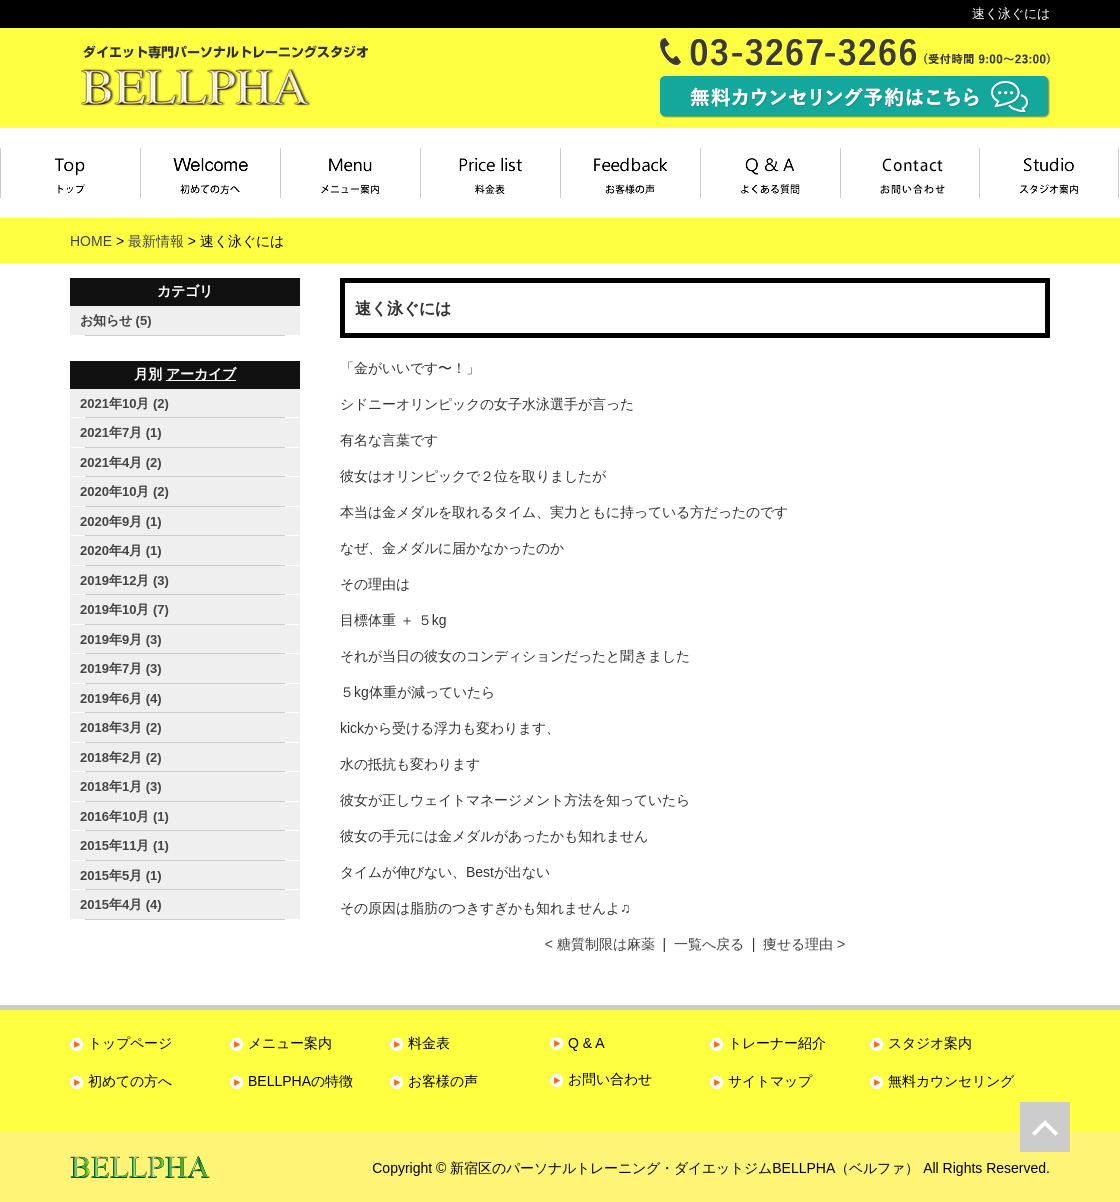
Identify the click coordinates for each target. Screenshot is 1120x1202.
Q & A (586, 1043)
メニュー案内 (350, 173)
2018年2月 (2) (121, 757)
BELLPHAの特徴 (300, 1081)
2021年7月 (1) (121, 432)
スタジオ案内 (1049, 173)
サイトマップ (770, 1081)
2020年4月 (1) (121, 550)
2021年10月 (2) (124, 403)
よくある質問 (771, 173)
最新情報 (156, 241)
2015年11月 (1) (124, 845)
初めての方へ (130, 1081)
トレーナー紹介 (777, 1043)
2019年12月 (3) (124, 580)
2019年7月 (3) (121, 668)
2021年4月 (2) (121, 462)
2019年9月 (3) (121, 639)
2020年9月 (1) (121, 521)
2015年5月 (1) (121, 875)
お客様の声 (631, 173)
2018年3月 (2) (121, 727)
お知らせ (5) (116, 320)
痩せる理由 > (804, 944)
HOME (91, 241)
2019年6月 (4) (121, 698)
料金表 (490, 173)
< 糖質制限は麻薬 (600, 944)
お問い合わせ (910, 173)
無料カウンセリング (951, 1081)
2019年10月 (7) (124, 609)
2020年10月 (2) (124, 491)
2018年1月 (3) (121, 786)
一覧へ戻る (709, 944)
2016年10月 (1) (124, 816)
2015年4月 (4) (121, 904)
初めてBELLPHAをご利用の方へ (210, 173)
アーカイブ (201, 374)
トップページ (70, 173)
